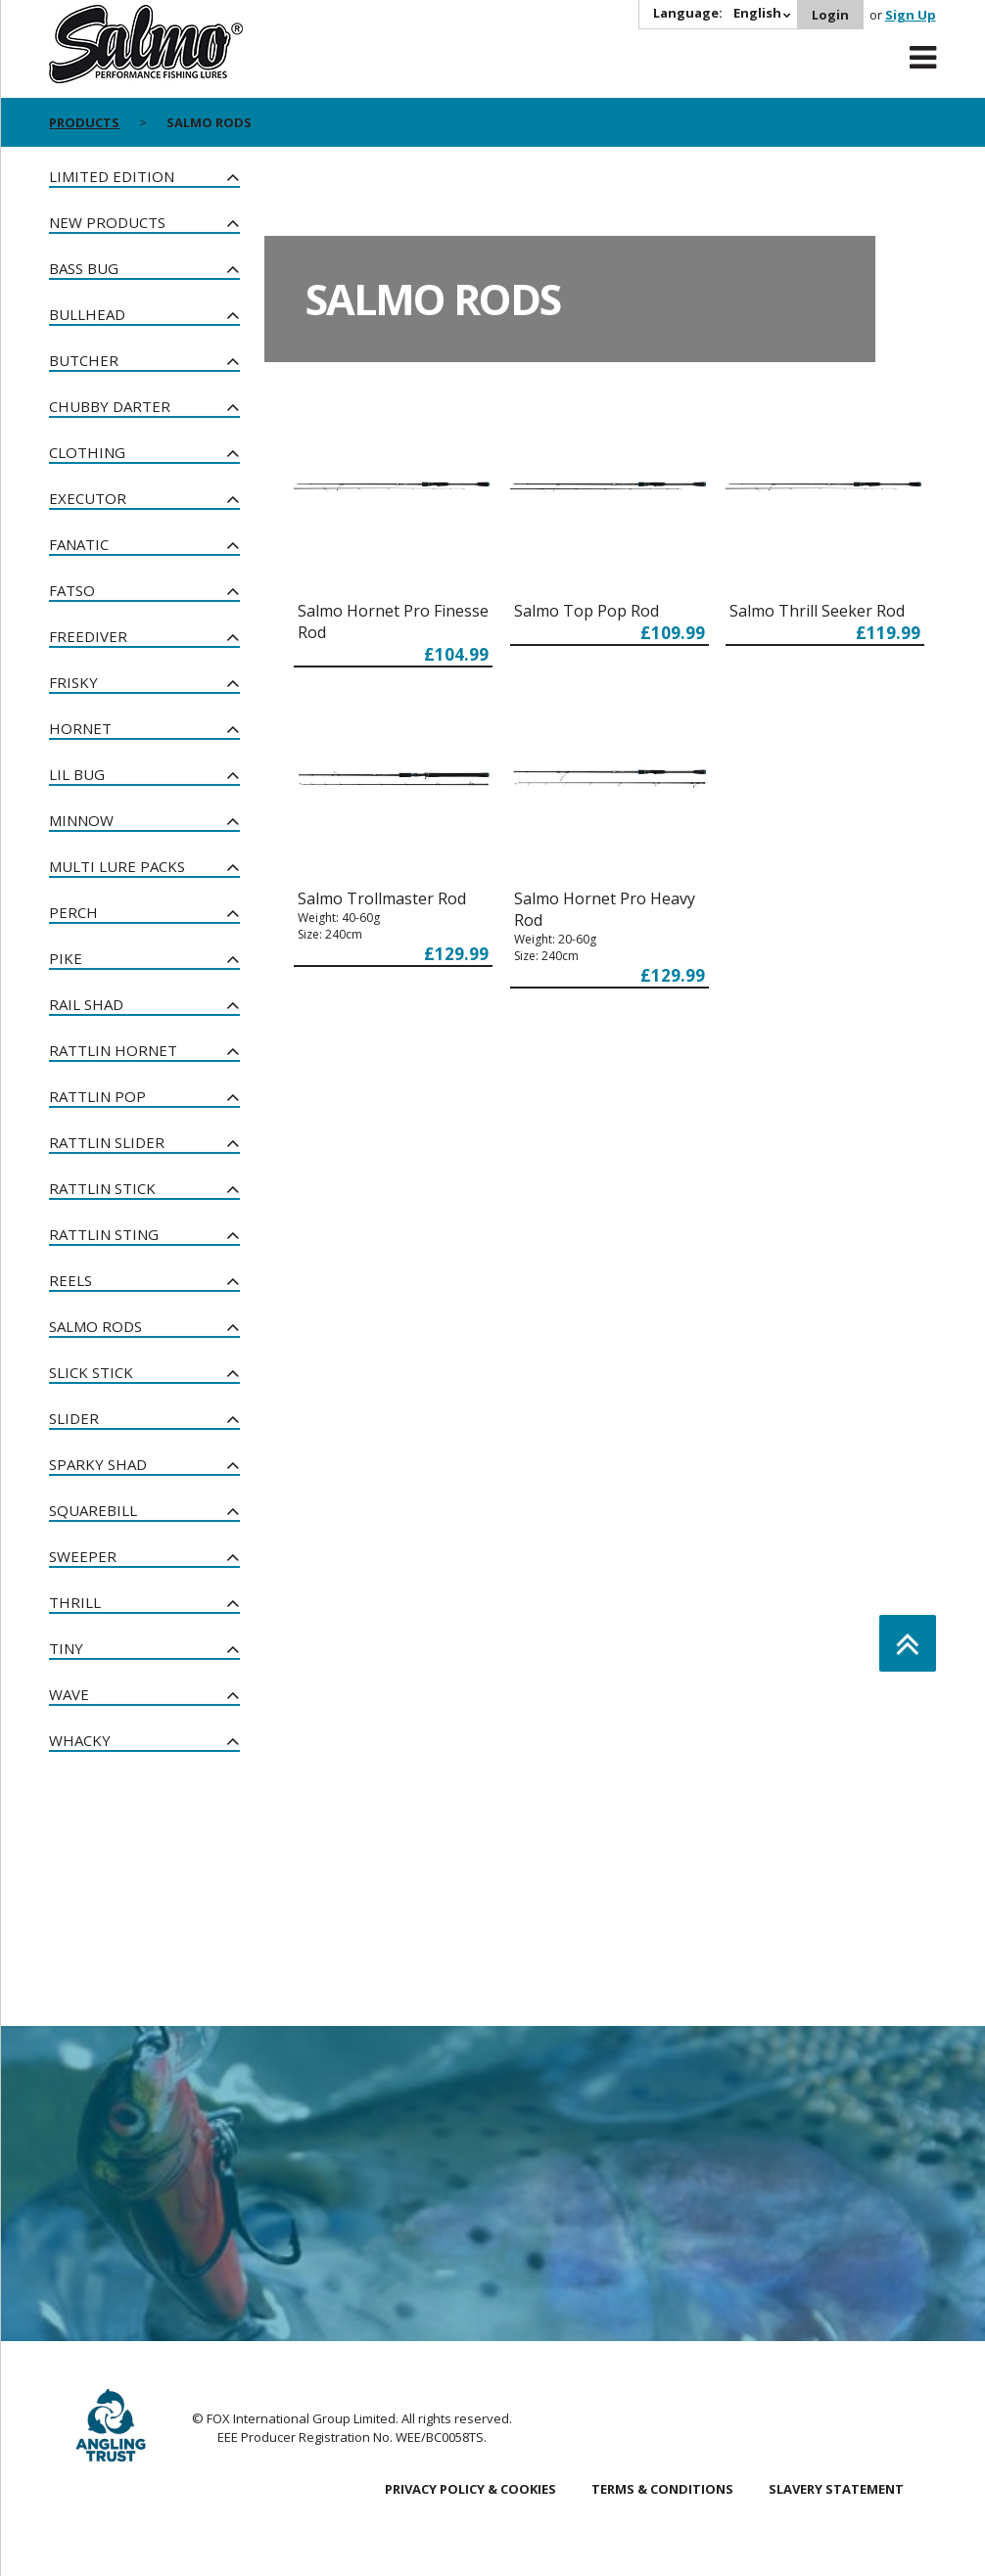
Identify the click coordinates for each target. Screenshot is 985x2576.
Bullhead (87, 314)
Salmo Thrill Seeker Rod (817, 610)
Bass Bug (83, 268)
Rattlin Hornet (113, 1050)
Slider (74, 1418)
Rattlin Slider (106, 1142)
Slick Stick (91, 1372)
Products (84, 122)
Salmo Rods (95, 1326)
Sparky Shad (98, 1464)
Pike (65, 958)
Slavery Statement (836, 2489)
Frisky (73, 682)
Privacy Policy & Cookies (470, 2489)
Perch (73, 912)
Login (830, 14)
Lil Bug (77, 774)
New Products (107, 222)
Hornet (80, 728)
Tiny (66, 1648)
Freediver (88, 636)
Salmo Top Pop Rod (586, 610)
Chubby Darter (109, 406)
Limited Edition (111, 176)
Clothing (87, 452)
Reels (70, 1280)
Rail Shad (86, 1004)
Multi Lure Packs (117, 866)
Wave (69, 1694)
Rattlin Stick (102, 1188)
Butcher (83, 360)
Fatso (72, 590)
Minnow (81, 820)
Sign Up (910, 14)
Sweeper (83, 1556)
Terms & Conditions (662, 2489)
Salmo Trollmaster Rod (382, 898)
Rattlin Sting (104, 1234)
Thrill (75, 1602)
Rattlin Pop (97, 1096)
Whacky (80, 1740)
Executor (87, 498)
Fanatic (79, 544)
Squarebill (93, 1510)
